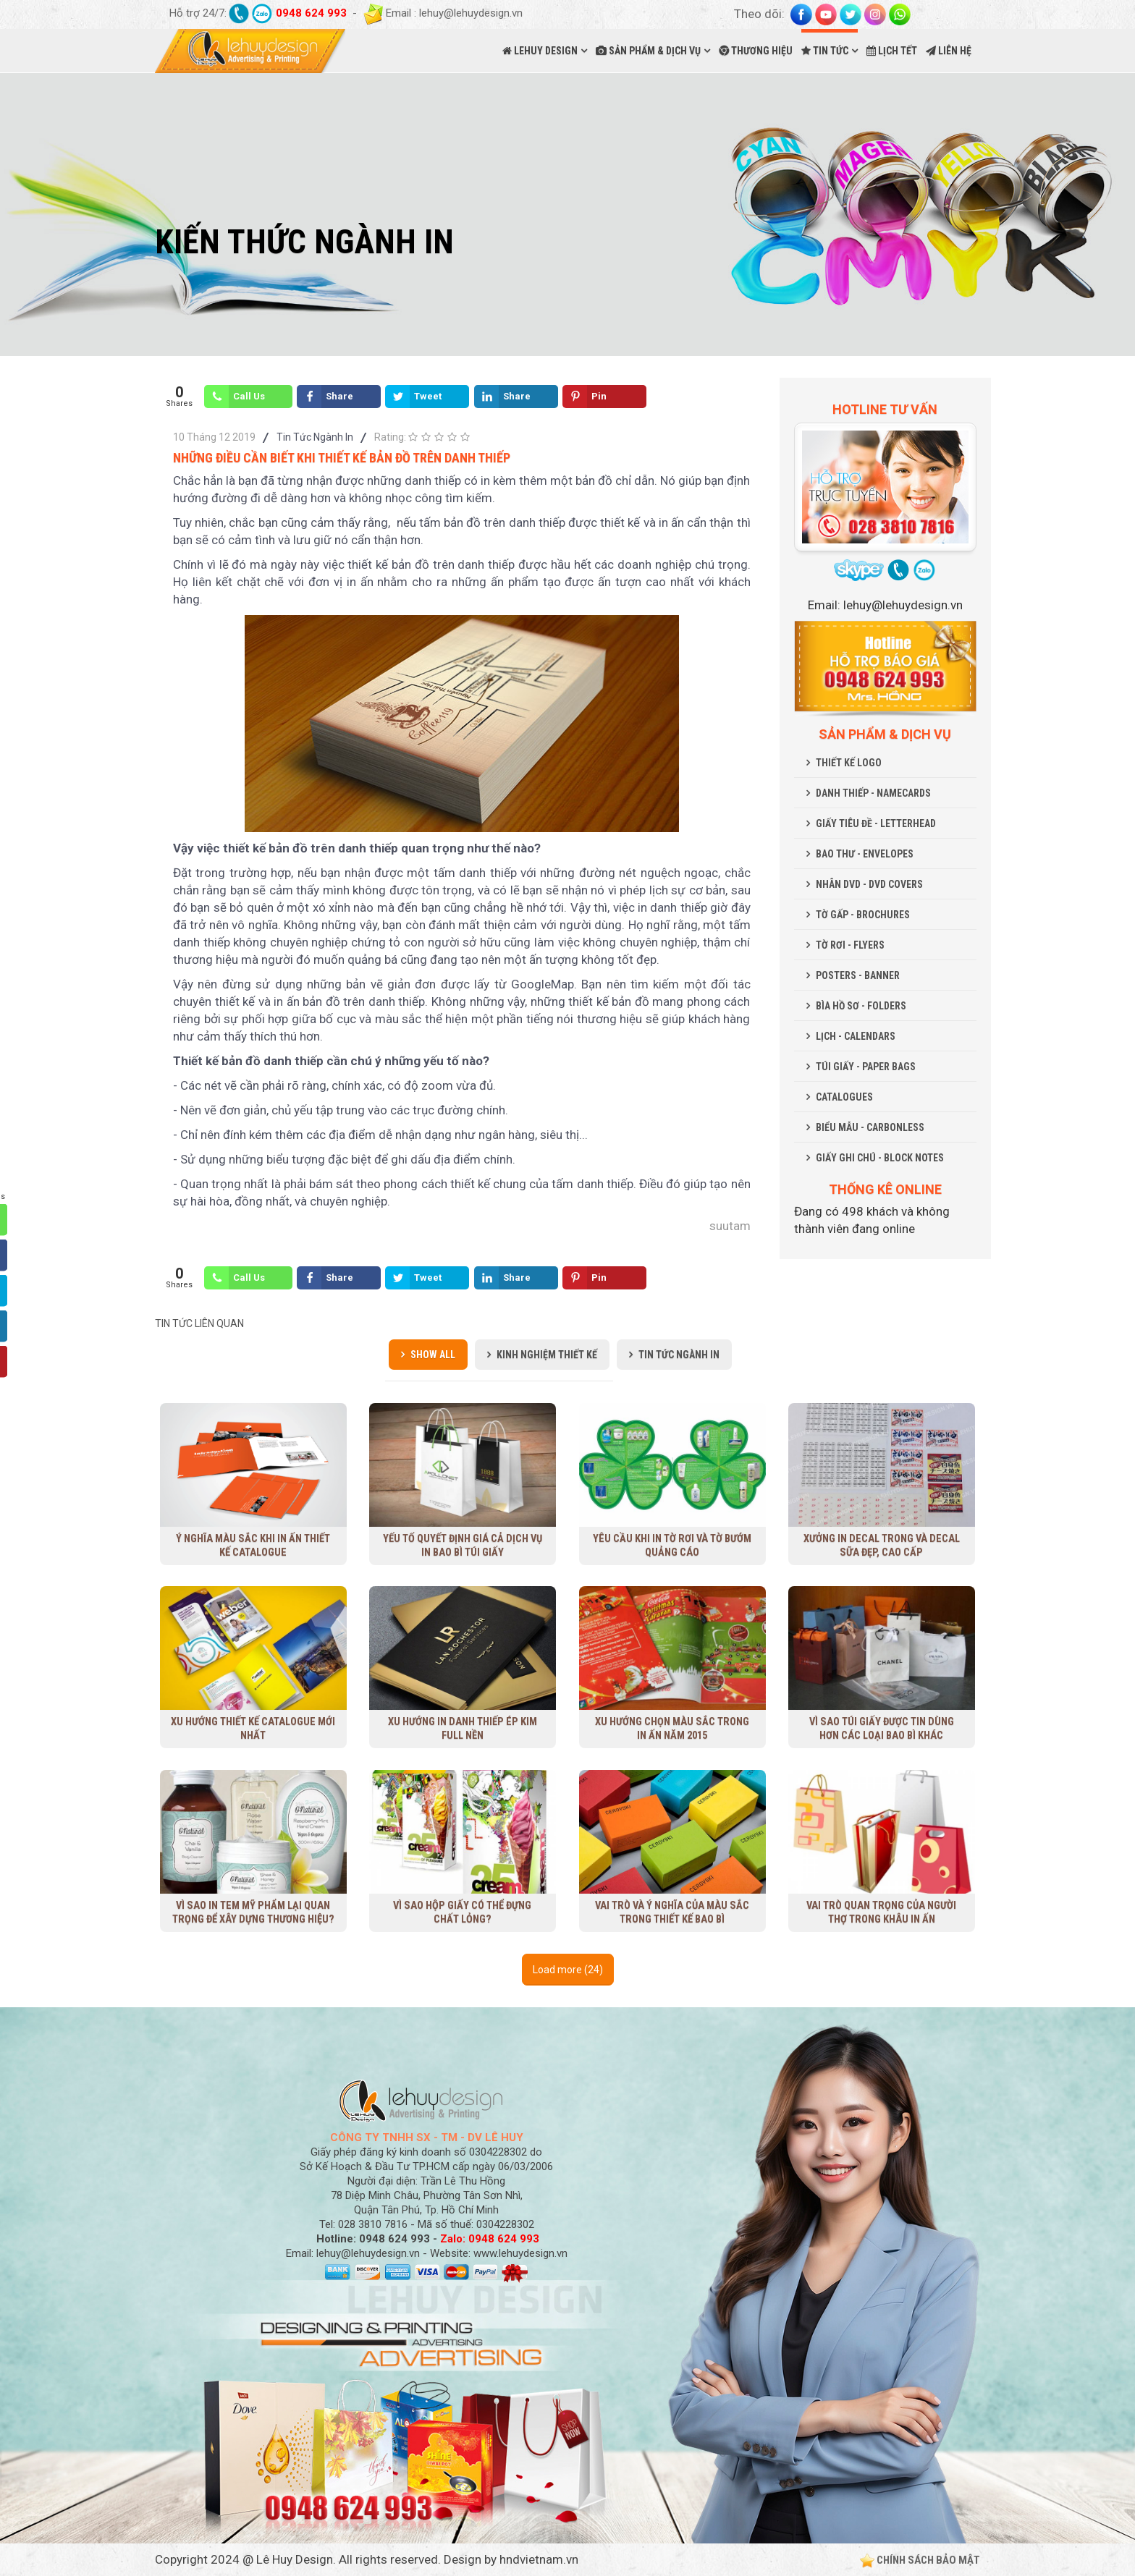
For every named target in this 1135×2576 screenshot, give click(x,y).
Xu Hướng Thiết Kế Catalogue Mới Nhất (253, 1728)
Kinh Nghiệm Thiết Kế (547, 1354)
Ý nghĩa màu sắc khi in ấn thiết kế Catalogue (253, 1544)
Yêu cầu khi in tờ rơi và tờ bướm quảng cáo (672, 1544)
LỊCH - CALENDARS (855, 1036)
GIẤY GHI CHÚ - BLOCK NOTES (880, 1158)
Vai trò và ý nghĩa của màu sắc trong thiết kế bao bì (672, 1911)
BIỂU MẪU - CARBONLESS (870, 1127)
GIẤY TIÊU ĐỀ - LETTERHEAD (876, 823)
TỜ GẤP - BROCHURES (863, 914)
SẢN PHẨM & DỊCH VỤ (648, 50)
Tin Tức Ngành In (315, 437)
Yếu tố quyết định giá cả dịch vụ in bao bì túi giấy (462, 1544)
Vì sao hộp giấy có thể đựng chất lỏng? (462, 1911)
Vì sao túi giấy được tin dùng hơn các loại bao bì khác (881, 1728)
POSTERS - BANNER (858, 975)
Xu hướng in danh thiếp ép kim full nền (462, 1728)
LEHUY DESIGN (540, 50)
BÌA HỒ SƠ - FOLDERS (861, 1006)
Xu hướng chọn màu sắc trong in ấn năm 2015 (672, 1728)
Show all (432, 1354)
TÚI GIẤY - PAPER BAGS (866, 1066)
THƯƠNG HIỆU (756, 50)
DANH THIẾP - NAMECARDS (873, 793)
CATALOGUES (844, 1097)
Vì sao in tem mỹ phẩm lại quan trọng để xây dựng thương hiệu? (253, 1911)
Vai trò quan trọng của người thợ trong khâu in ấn (881, 1911)
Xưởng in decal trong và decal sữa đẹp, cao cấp (881, 1544)
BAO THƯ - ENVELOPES (865, 854)
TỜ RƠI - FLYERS (850, 945)
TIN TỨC (824, 50)
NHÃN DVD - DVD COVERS (869, 884)
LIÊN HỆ (948, 50)
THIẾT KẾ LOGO (849, 762)
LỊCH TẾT (891, 50)
